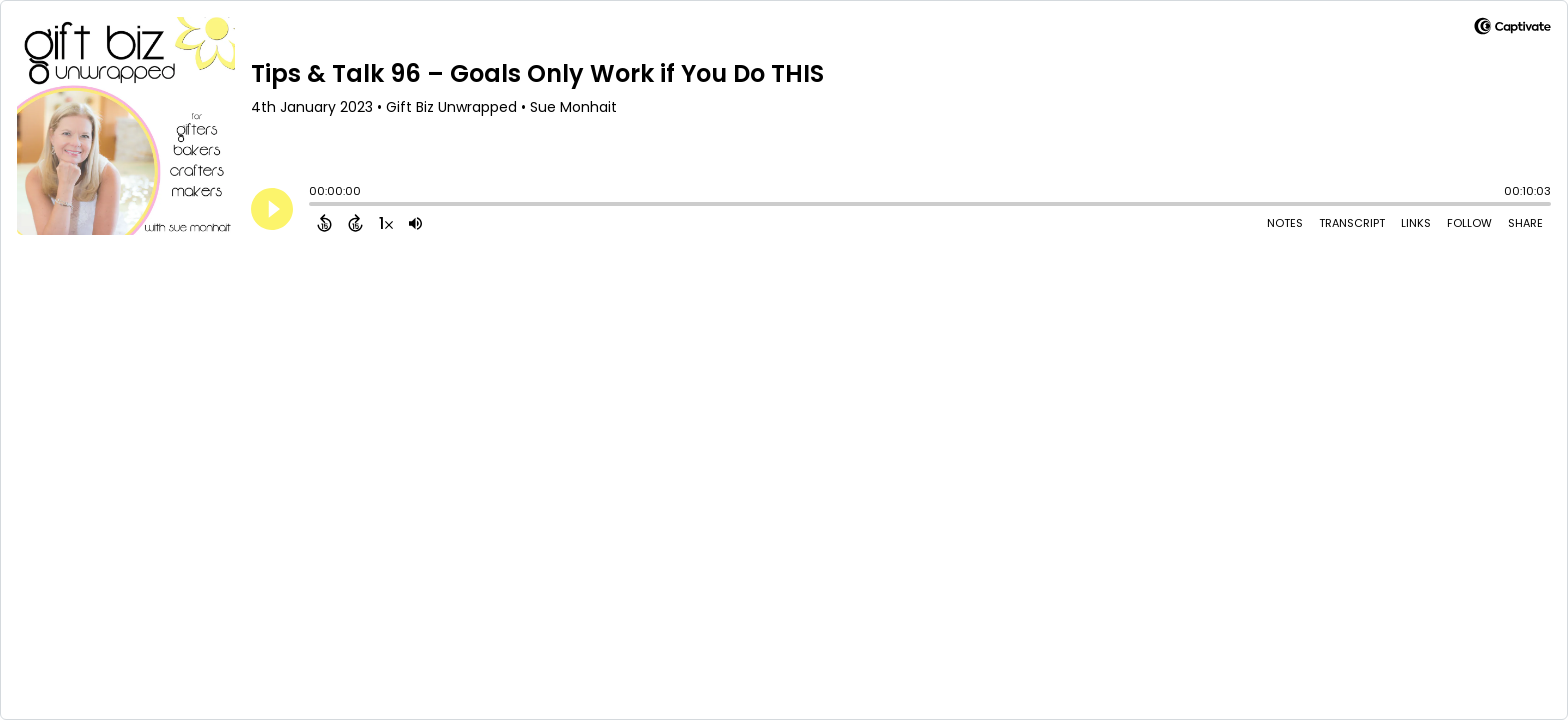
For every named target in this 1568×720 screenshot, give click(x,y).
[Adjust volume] (415, 223)
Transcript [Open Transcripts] (1352, 223)
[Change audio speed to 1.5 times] (386, 223)
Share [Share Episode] (1525, 223)
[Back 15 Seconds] (324, 223)
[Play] (272, 209)
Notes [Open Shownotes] (1285, 223)
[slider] (314, 206)
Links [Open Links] (1416, 223)
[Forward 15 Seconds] (355, 223)
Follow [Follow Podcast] (1469, 223)
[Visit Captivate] (1512, 29)
